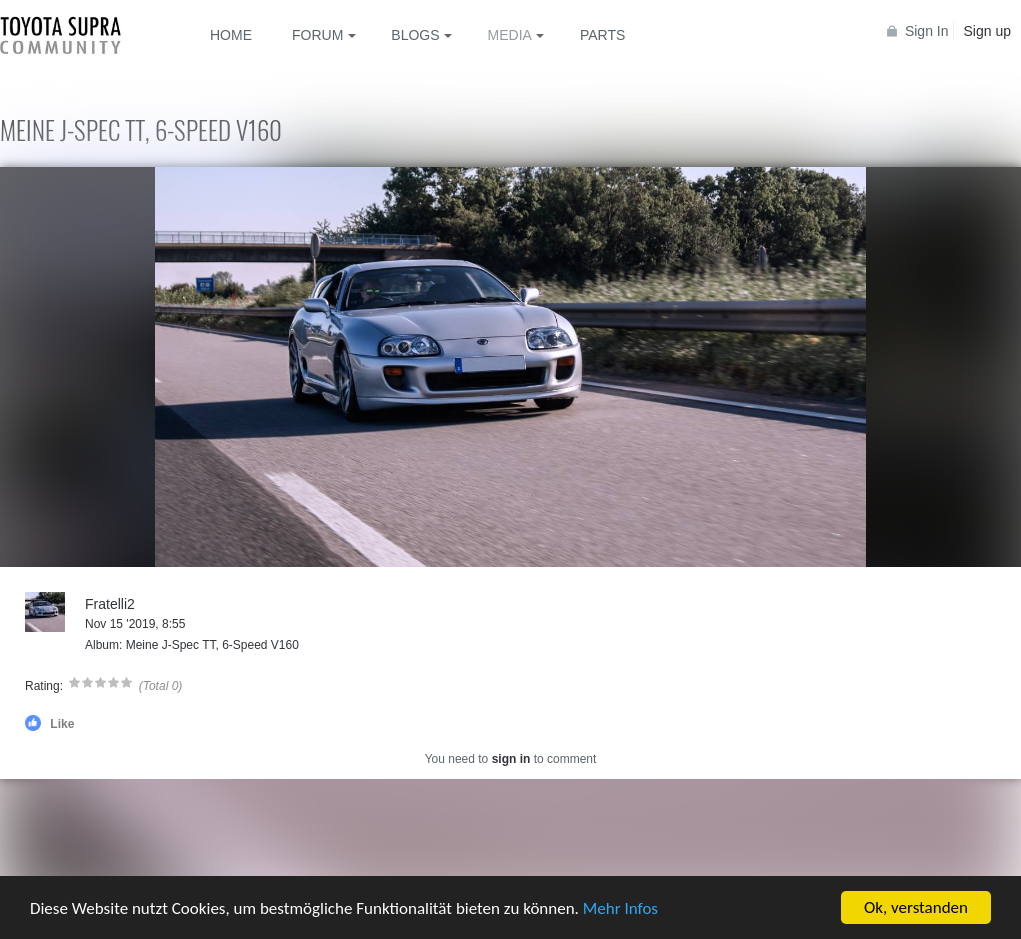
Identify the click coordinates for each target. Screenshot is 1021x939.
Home (231, 35)
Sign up (987, 31)
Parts (602, 35)
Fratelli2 (110, 604)
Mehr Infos (620, 909)
